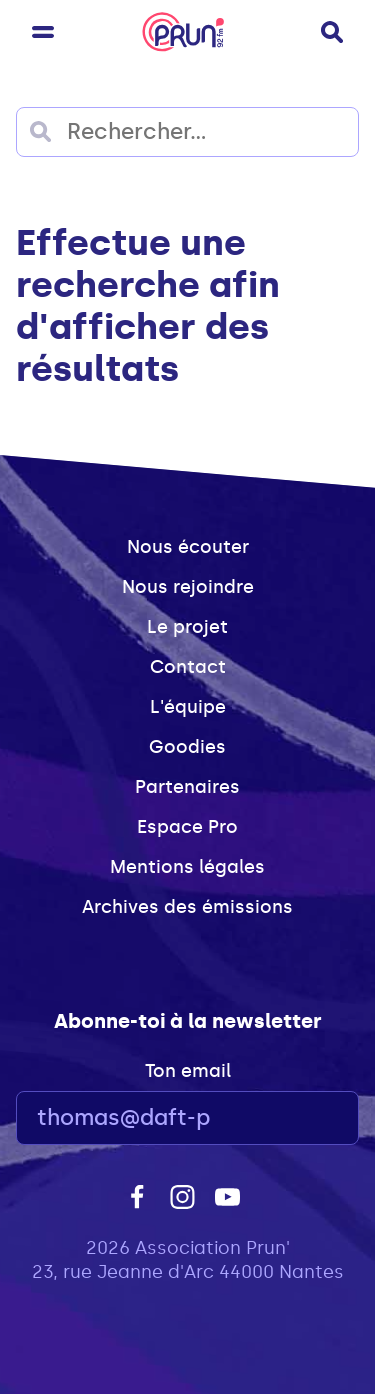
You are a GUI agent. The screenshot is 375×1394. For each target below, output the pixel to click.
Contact (188, 667)
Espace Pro (187, 827)
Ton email (188, 1071)
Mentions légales (187, 867)
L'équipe (188, 707)
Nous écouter (188, 547)
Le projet (187, 627)
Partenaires (187, 787)
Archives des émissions (187, 907)
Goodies (187, 747)
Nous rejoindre (188, 587)
